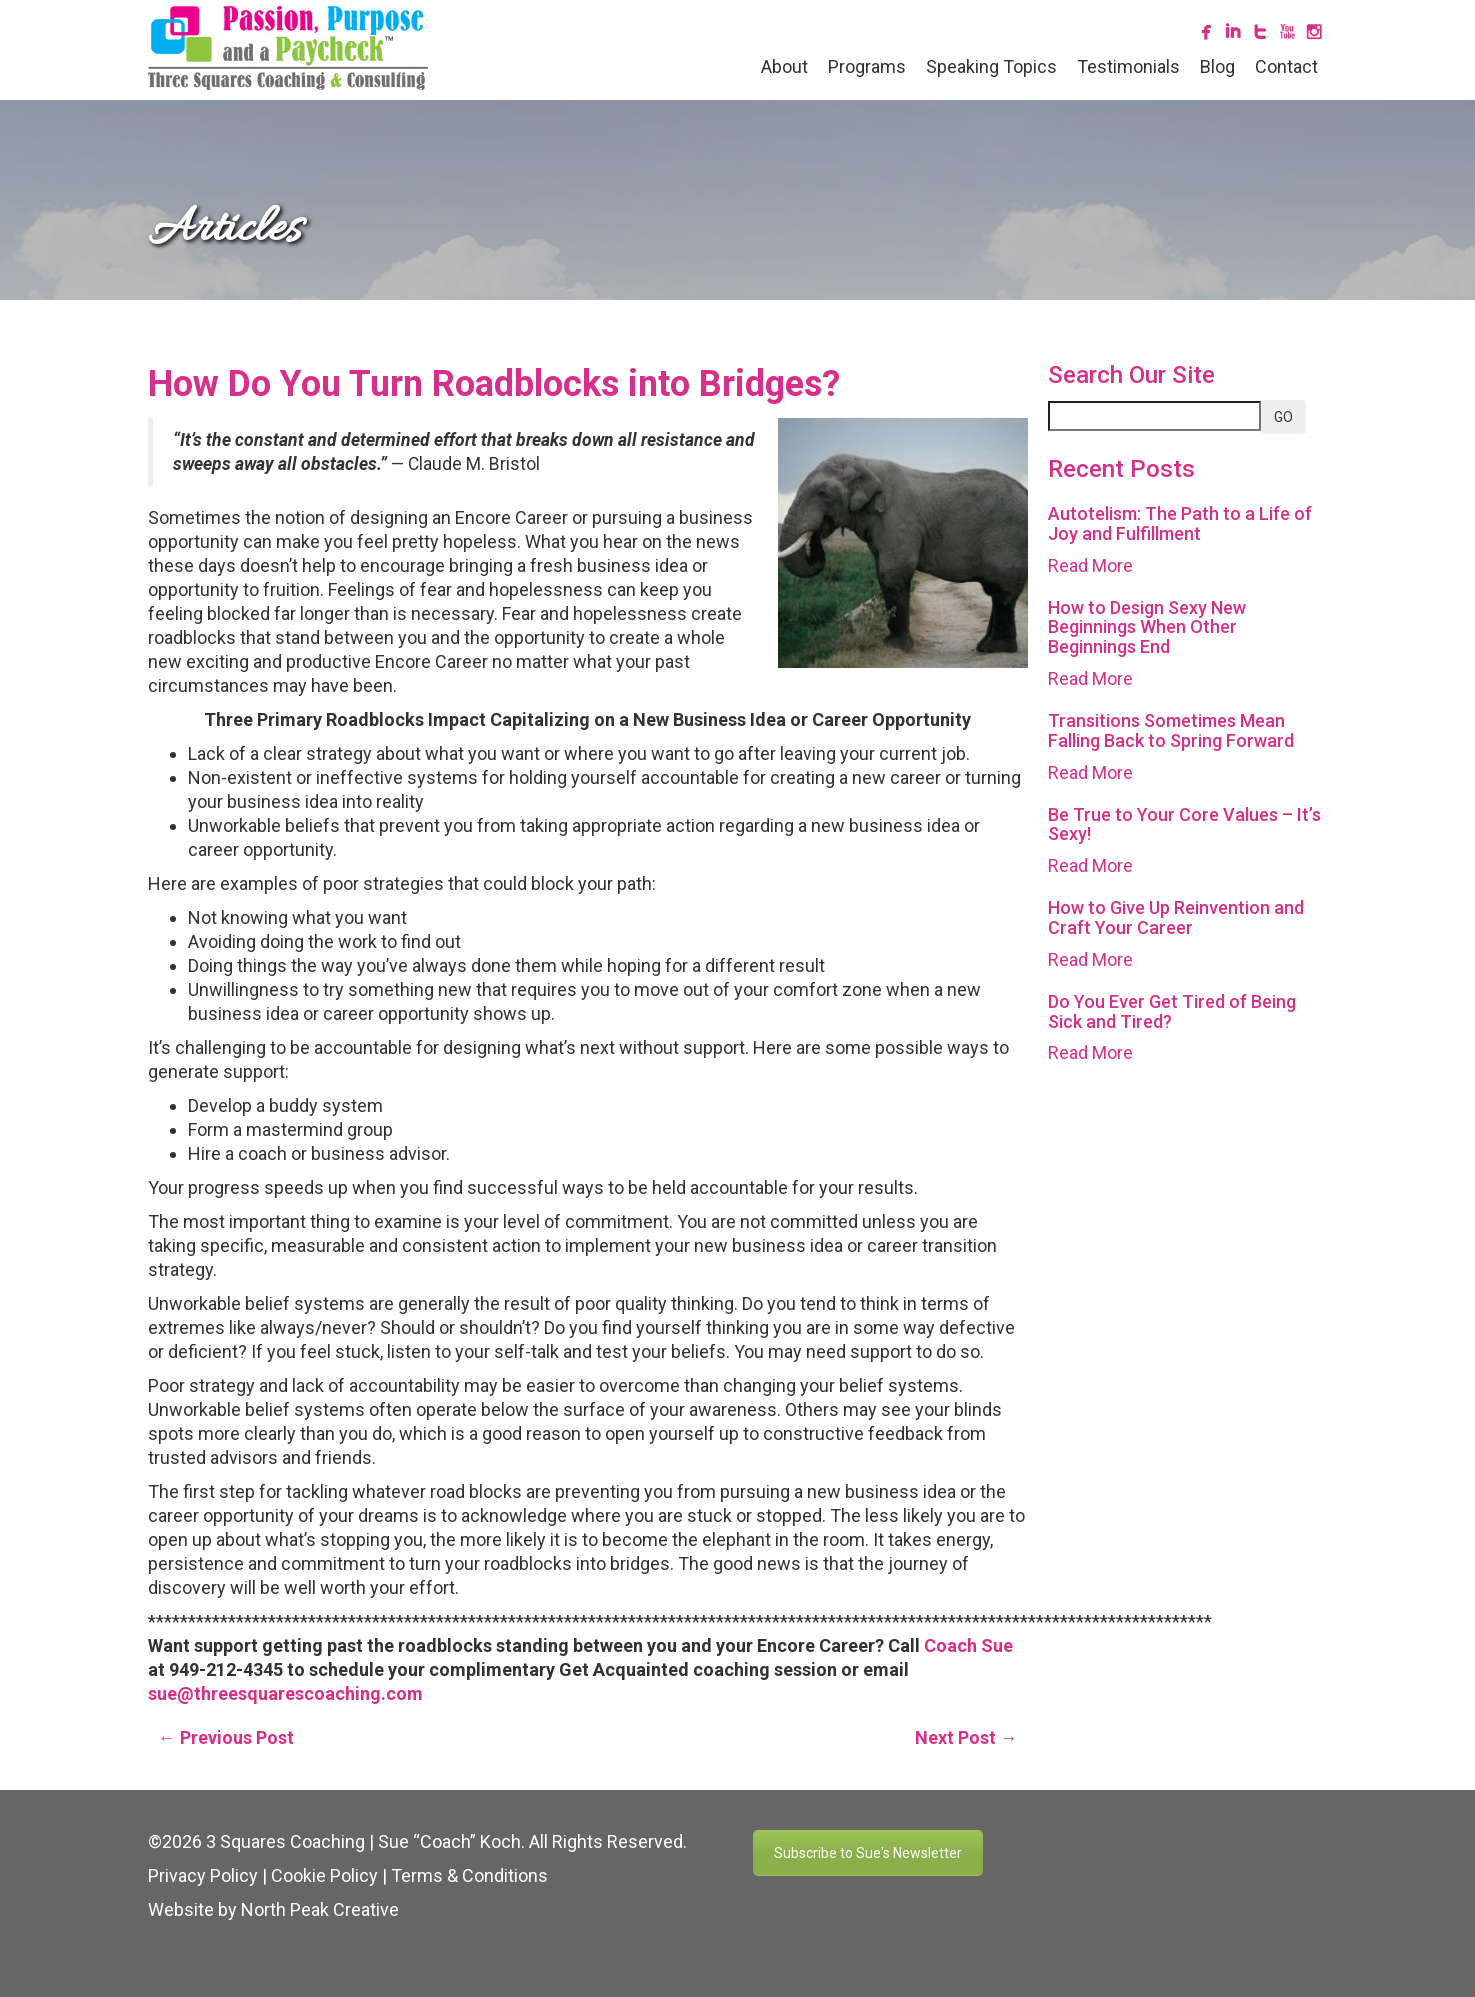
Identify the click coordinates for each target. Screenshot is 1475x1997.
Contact (1286, 66)
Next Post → (966, 1737)
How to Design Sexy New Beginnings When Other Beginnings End (1147, 627)
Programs (867, 66)
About (784, 66)
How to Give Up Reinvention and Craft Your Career (1176, 917)
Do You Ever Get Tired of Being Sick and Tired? (1172, 1011)
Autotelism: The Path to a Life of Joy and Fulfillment (1180, 523)
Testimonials (1128, 66)
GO (1283, 417)
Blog (1217, 66)
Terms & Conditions (469, 1875)
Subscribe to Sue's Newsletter (868, 1853)
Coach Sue (968, 1645)
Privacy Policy (203, 1875)
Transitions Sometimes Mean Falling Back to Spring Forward (1171, 730)
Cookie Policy (324, 1875)
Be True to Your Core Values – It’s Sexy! (1184, 824)
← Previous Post (226, 1737)
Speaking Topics (991, 66)
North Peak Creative (320, 1909)
